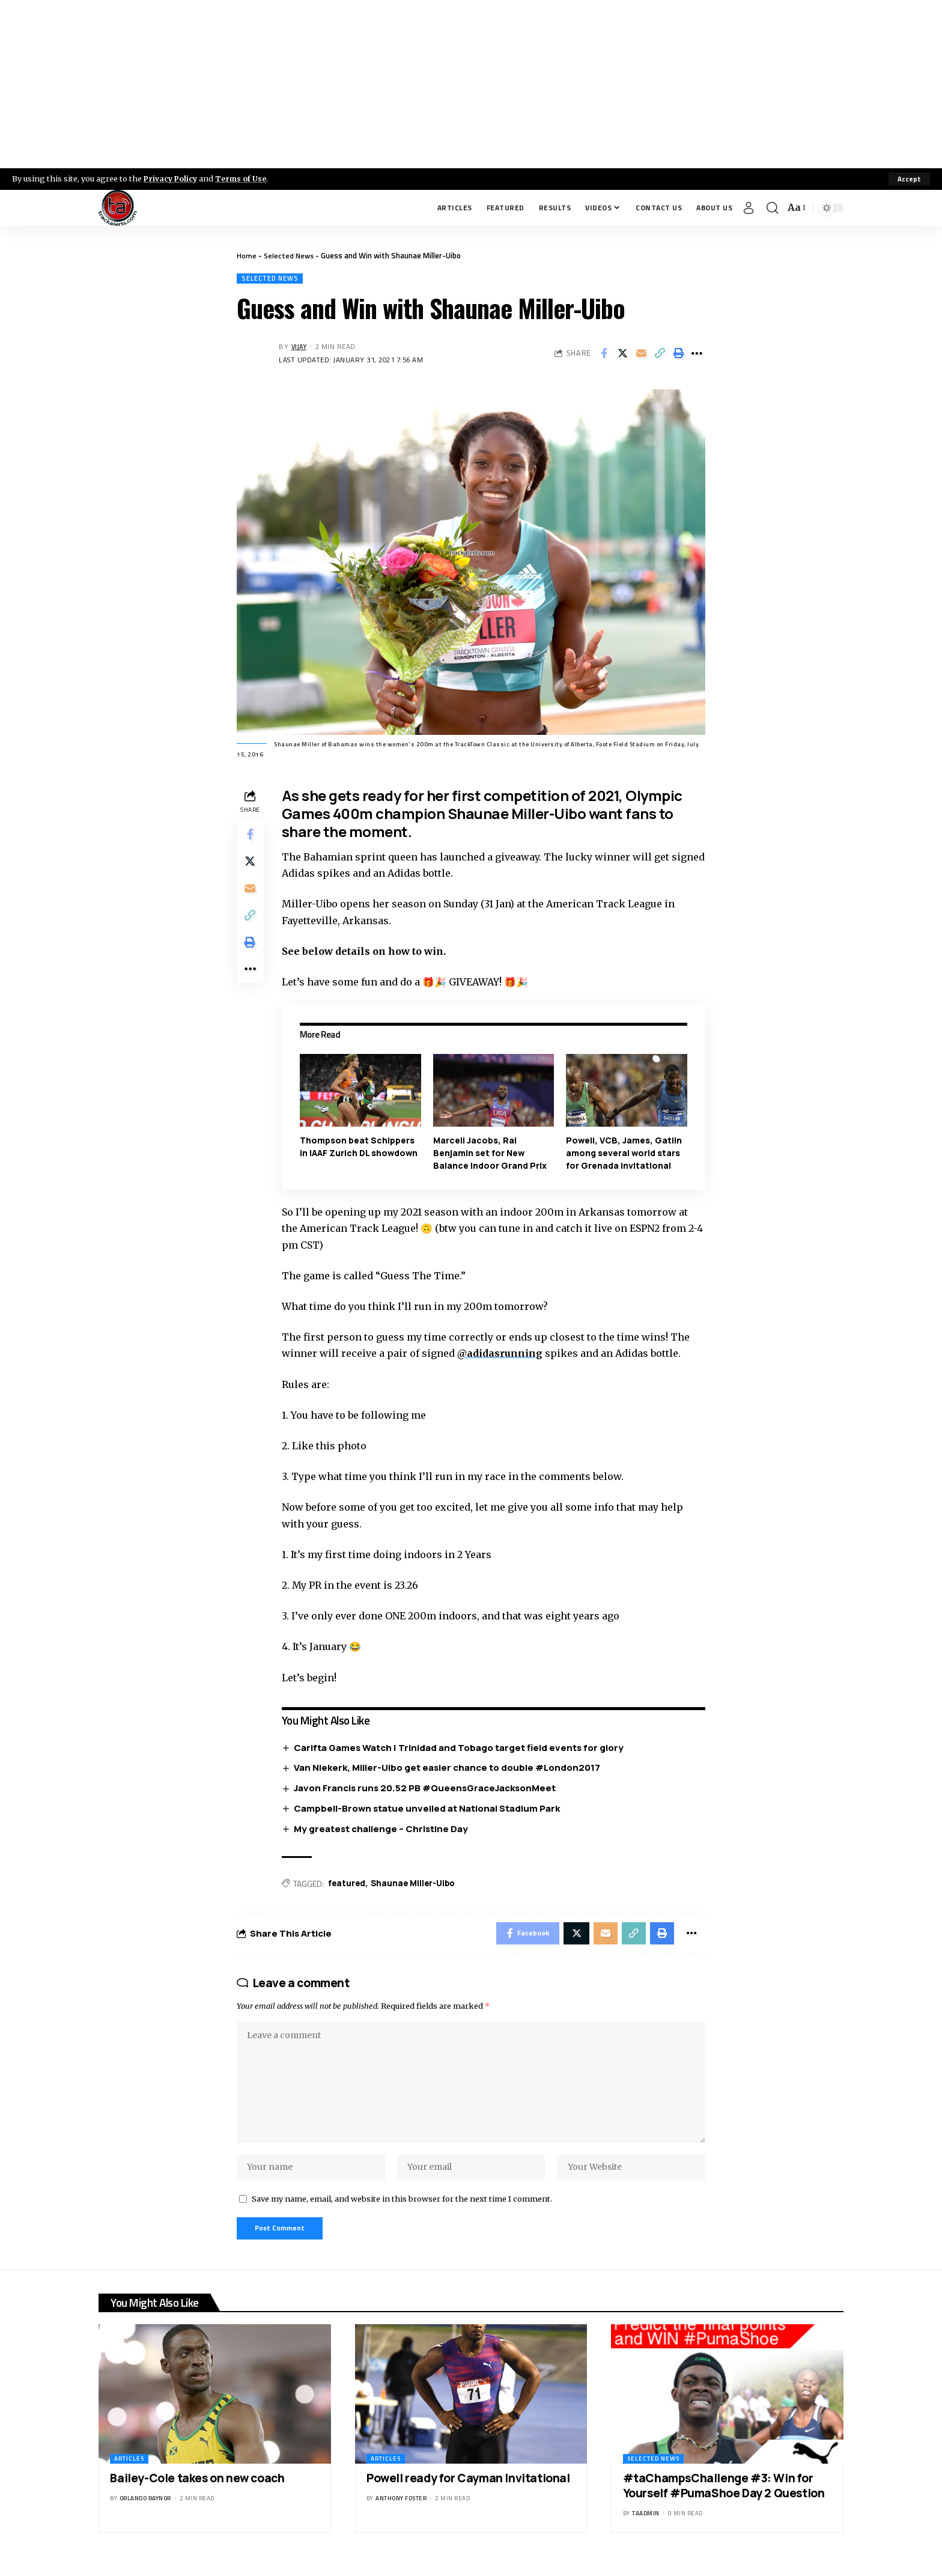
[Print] (678, 354)
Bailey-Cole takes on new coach (197, 2491)
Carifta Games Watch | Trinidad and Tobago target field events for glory (461, 1747)
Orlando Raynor (145, 2511)
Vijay (300, 348)
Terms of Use (244, 178)
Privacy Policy (172, 178)
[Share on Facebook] (603, 354)
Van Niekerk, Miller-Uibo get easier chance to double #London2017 (449, 1768)
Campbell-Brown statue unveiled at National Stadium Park (429, 1809)
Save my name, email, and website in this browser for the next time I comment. (402, 2209)
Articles (129, 2471)
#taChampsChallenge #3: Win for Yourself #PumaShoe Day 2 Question (724, 2498)
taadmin (646, 2525)
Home (247, 255)
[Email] (641, 354)
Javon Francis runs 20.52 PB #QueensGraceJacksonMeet (427, 1788)
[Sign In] (749, 208)
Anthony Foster (401, 2511)
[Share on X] (622, 354)
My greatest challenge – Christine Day (383, 1829)
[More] (696, 354)
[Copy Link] (659, 354)
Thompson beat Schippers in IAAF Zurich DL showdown (360, 1147)
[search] (773, 208)
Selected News (289, 255)
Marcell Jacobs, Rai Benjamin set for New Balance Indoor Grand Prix (491, 1153)
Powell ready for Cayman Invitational (468, 2491)
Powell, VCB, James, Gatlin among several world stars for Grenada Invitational (624, 1153)
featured (349, 1884)
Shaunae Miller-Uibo (417, 1884)
